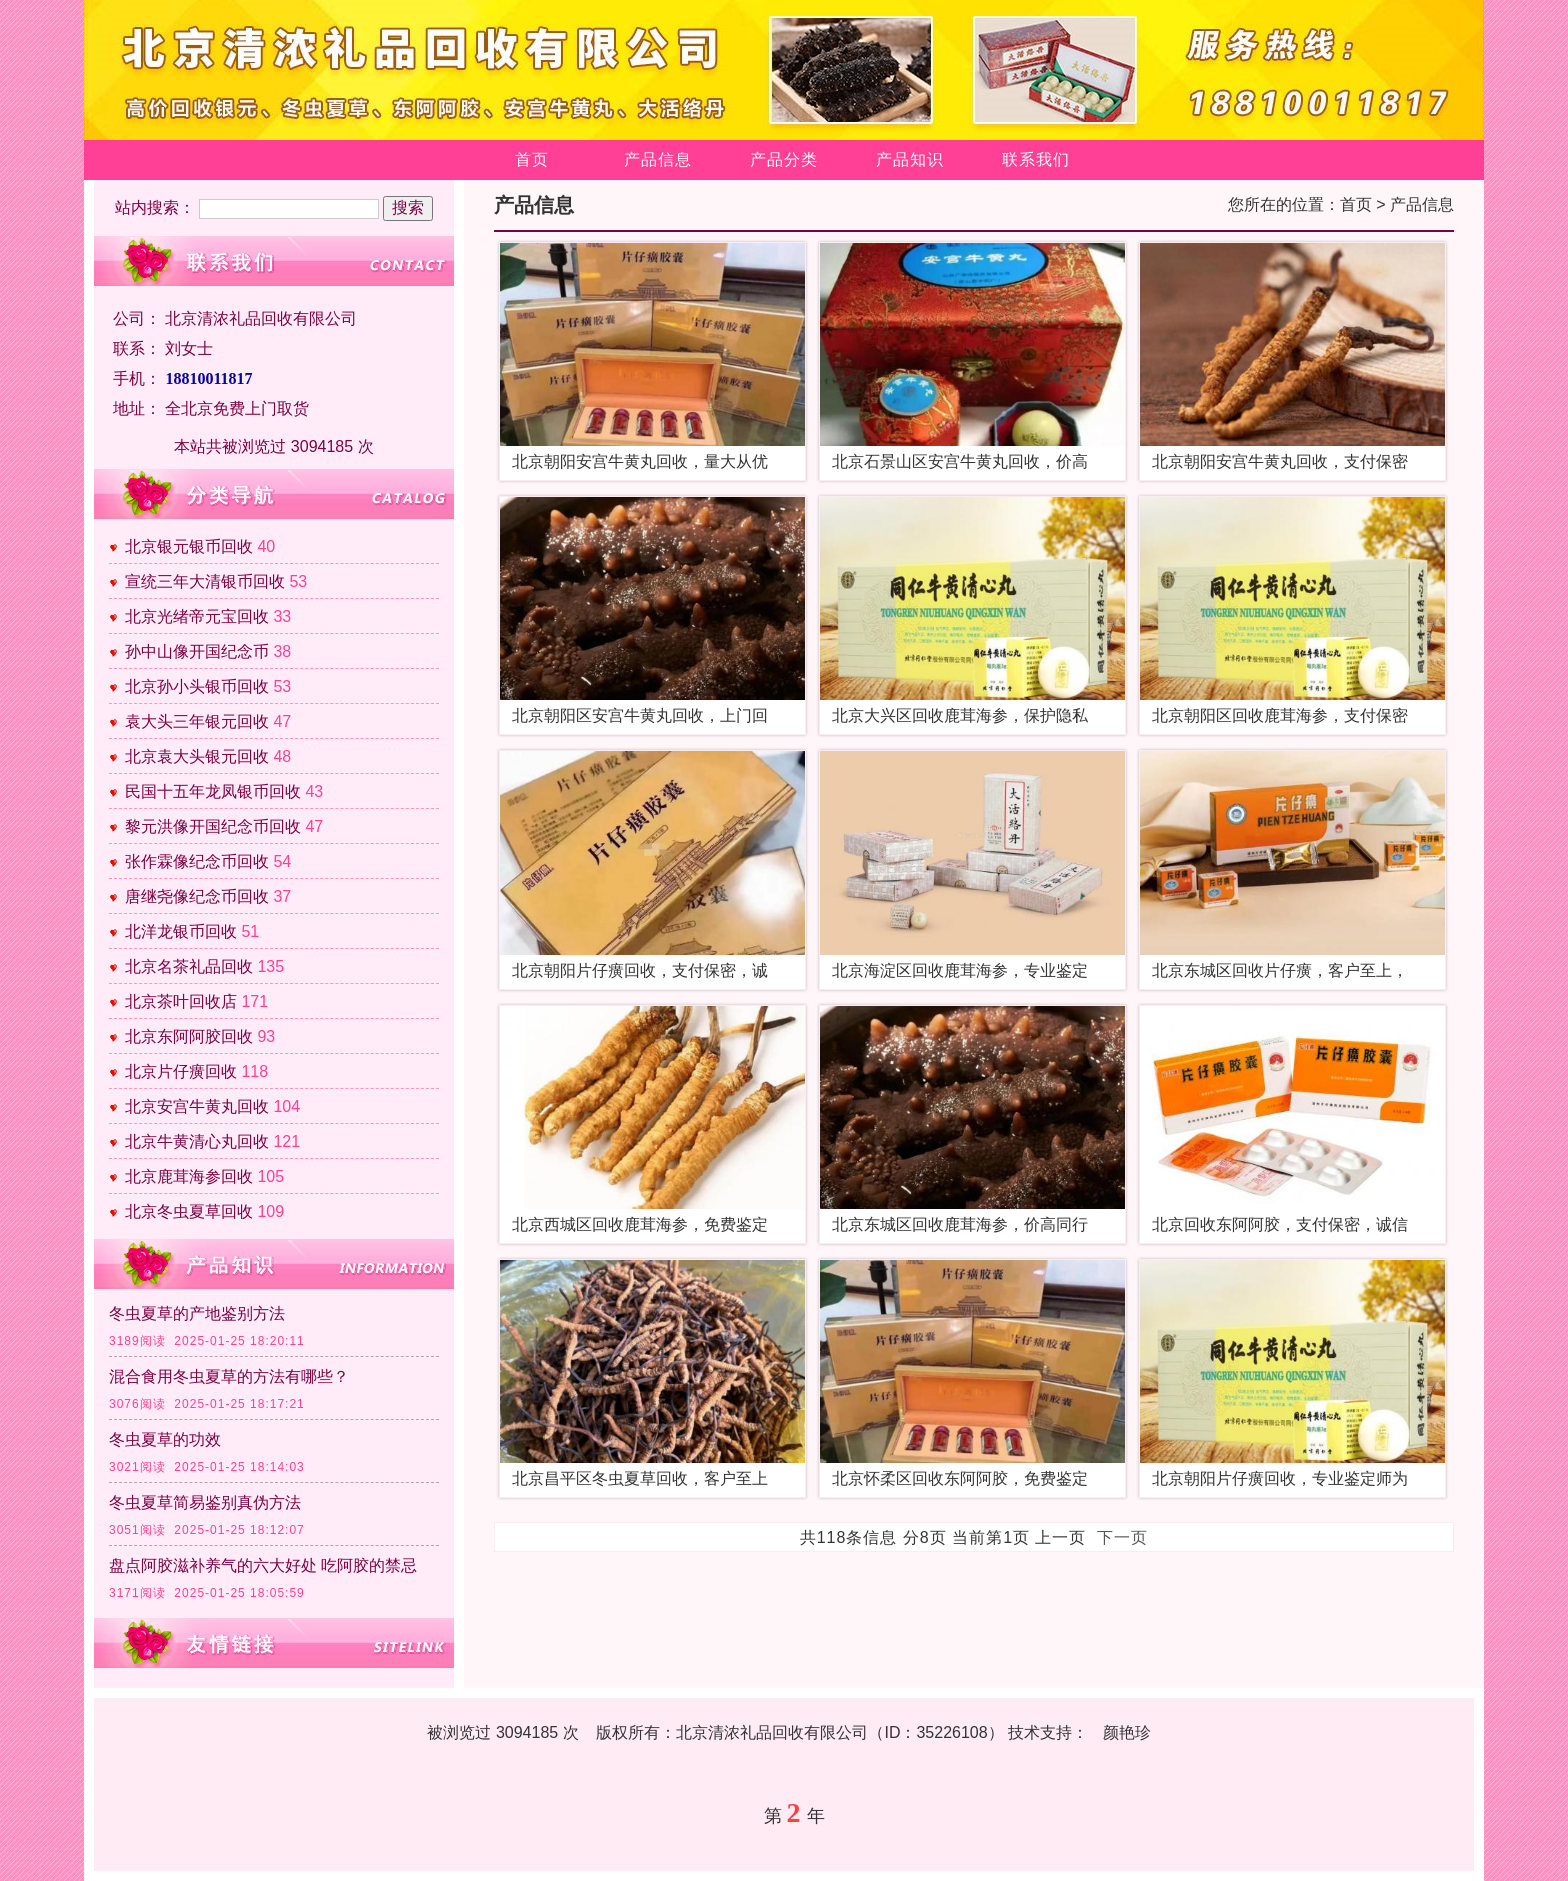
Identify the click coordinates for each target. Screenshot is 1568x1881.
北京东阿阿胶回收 (189, 1036)
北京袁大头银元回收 (197, 756)
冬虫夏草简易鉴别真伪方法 (205, 1502)
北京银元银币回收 (189, 546)
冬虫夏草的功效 (165, 1439)
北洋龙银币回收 (181, 931)
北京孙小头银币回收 (197, 686)
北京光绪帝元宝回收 (197, 616)
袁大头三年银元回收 (197, 721)
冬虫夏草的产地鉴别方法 (197, 1313)
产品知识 (910, 159)
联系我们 (1036, 159)
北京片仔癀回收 (181, 1071)
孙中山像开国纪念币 (197, 651)
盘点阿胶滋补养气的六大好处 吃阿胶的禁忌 (263, 1565)
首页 (532, 159)
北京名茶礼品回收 (189, 966)
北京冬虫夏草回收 (189, 1211)
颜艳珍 (1127, 1732)
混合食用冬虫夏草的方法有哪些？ (229, 1376)
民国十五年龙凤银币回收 (213, 791)
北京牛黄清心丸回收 (197, 1141)
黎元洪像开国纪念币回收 (213, 826)
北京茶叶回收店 (181, 1001)
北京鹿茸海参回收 (189, 1176)
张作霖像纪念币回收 (197, 861)
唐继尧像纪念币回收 (197, 896)
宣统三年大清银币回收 (205, 581)
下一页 (1122, 1537)
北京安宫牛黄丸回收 (197, 1106)
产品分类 (784, 159)
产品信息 (658, 159)
